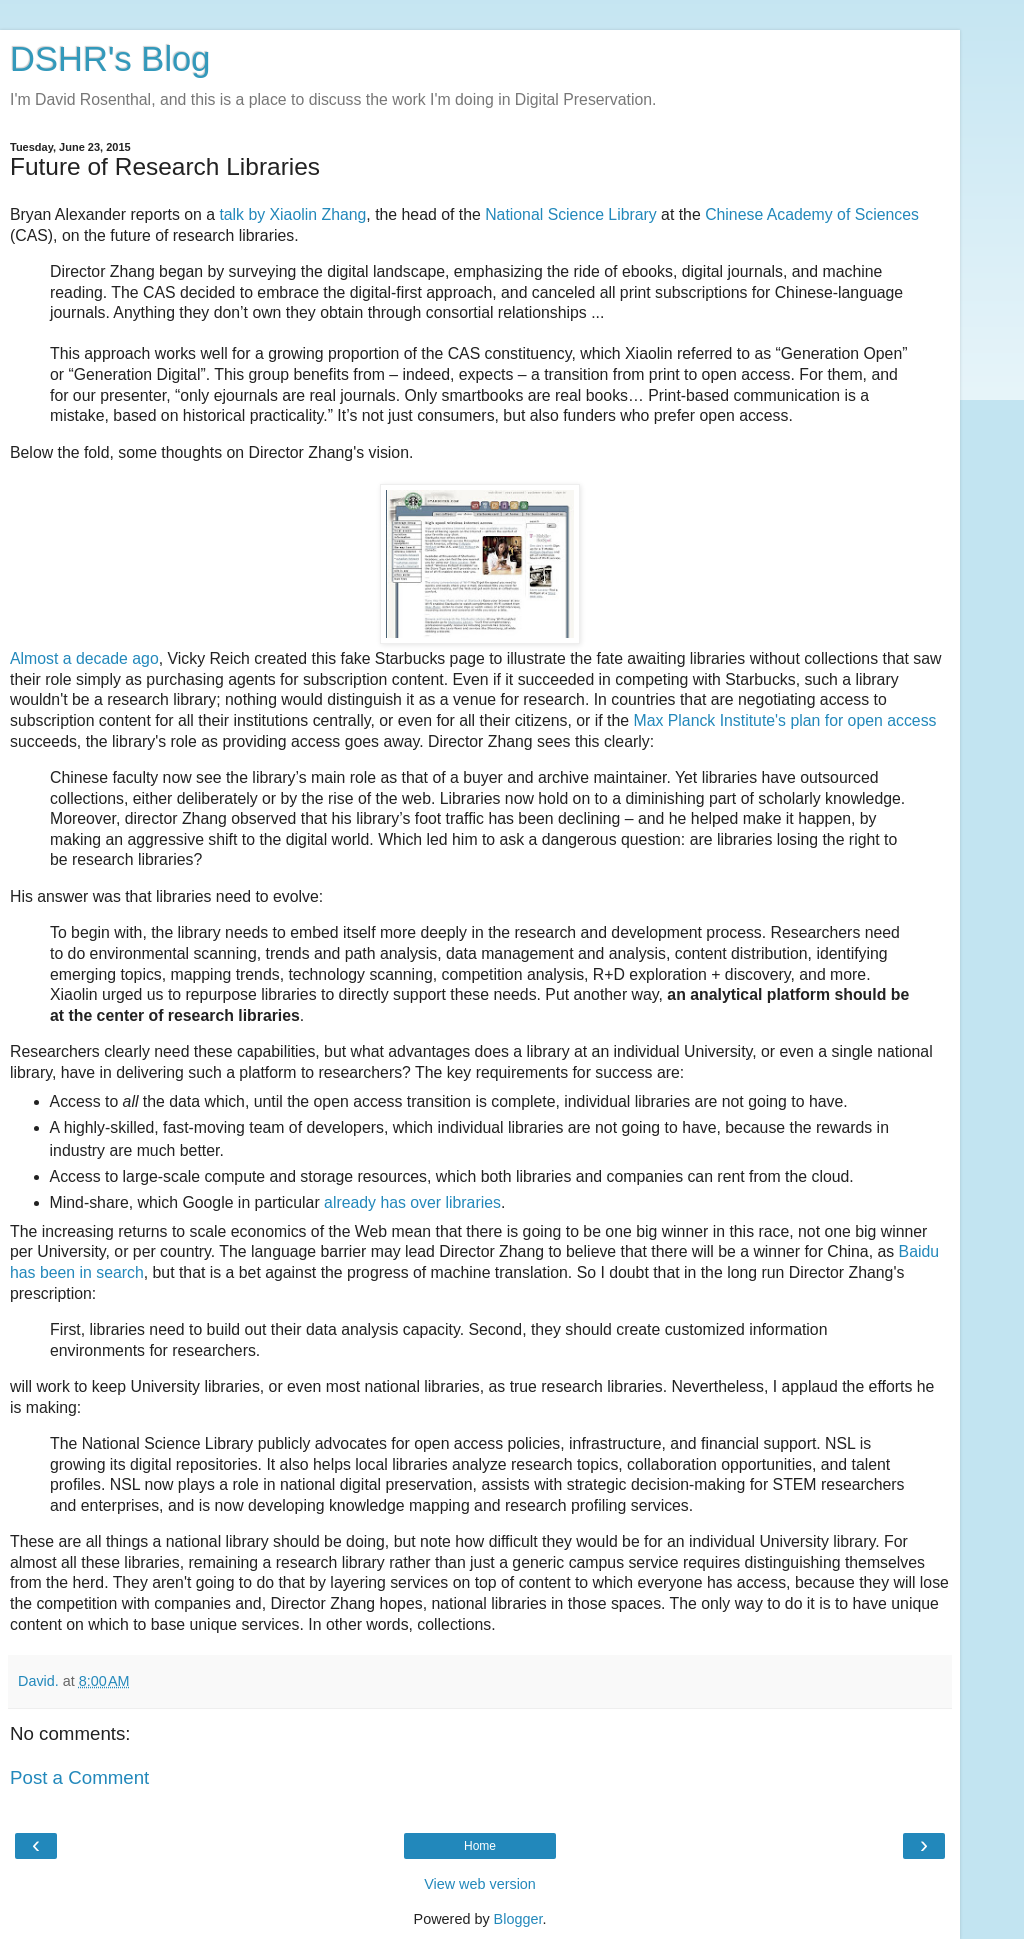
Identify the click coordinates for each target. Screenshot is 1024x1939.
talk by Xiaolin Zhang (292, 214)
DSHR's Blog (110, 59)
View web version (480, 1884)
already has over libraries (412, 1202)
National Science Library (571, 214)
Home (480, 1846)
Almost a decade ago (84, 658)
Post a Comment (79, 1777)
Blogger (518, 1919)
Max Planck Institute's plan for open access (784, 720)
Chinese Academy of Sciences (812, 214)
